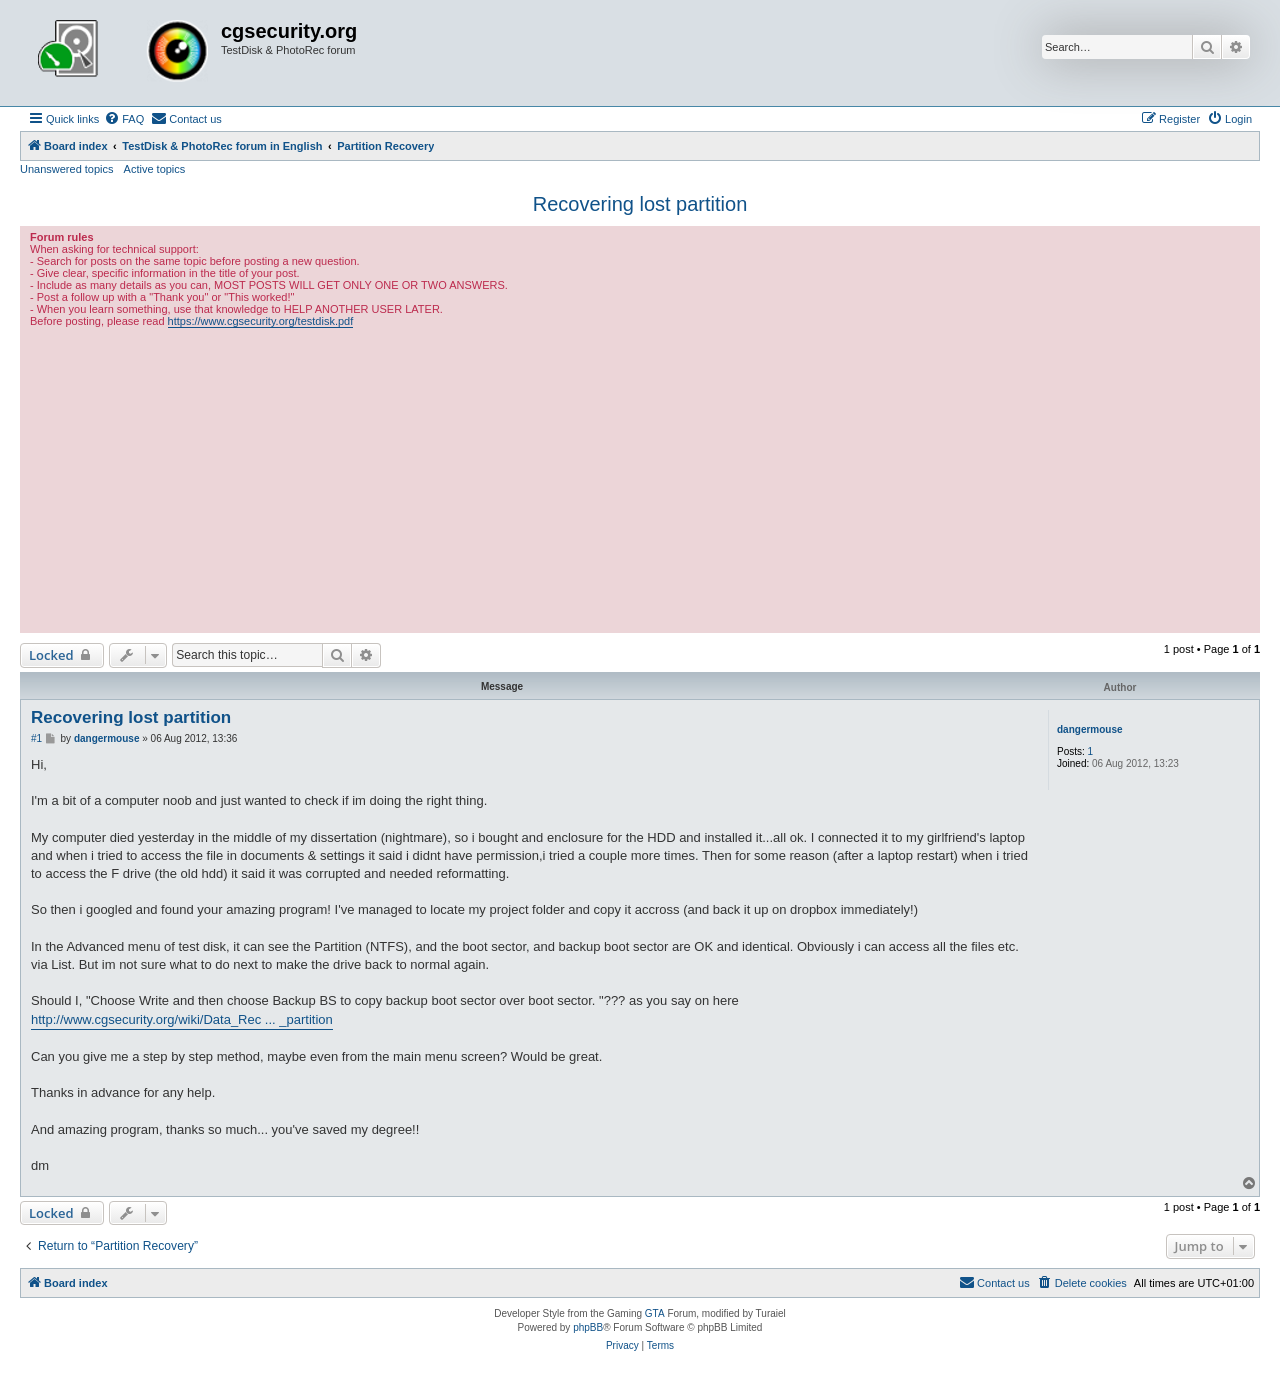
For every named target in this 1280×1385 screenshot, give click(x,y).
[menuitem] (124, 119)
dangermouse (1090, 729)
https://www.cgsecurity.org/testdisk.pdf (261, 321)
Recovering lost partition (640, 204)
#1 (36, 738)
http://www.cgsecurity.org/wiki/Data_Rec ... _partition (182, 1019)
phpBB (588, 1327)
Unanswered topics (67, 169)
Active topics (155, 169)
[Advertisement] (640, 478)
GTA (655, 1313)
